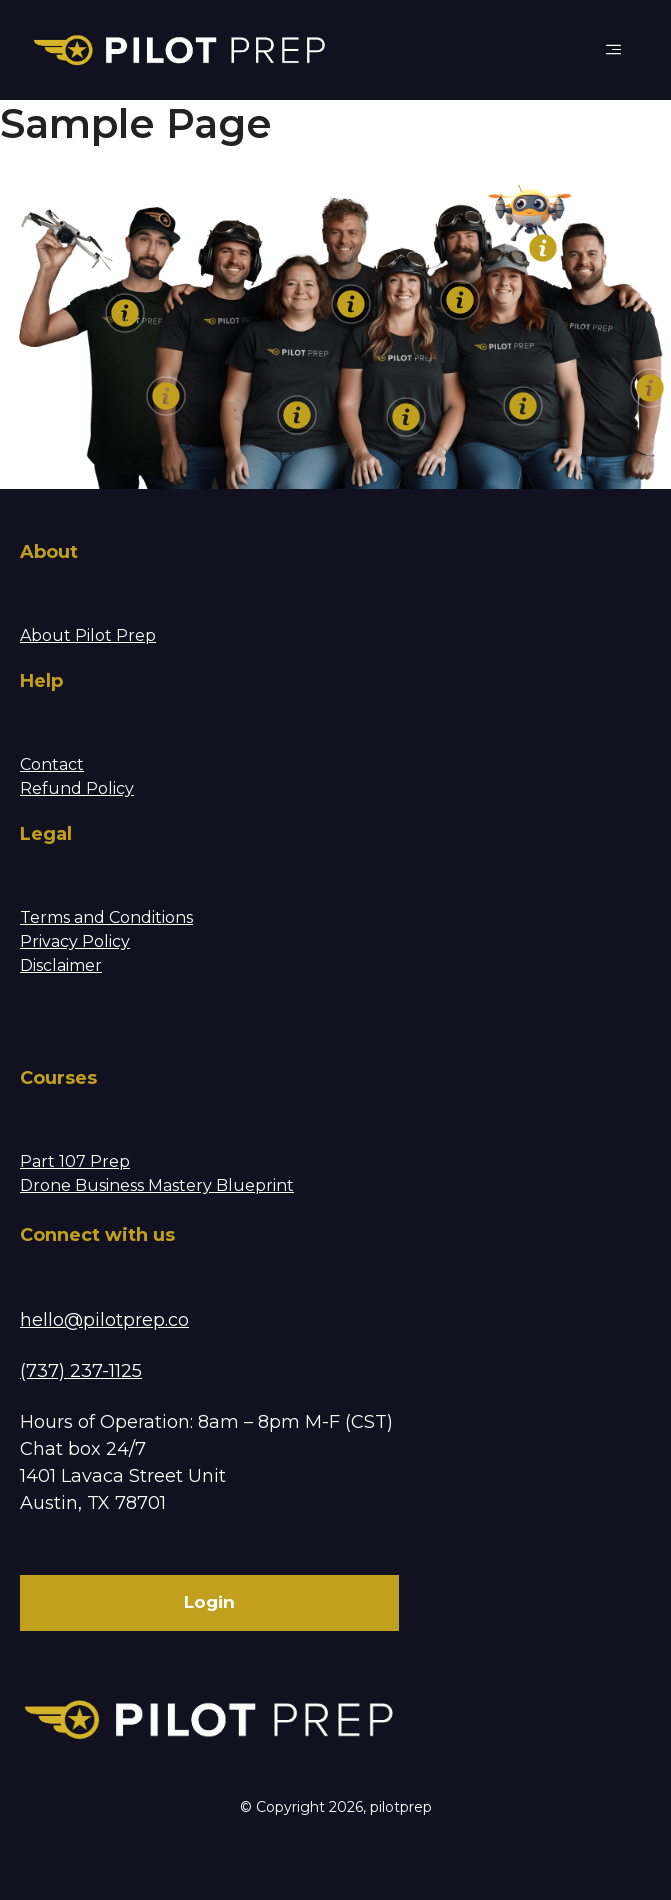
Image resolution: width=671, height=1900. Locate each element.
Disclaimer (61, 965)
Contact (52, 764)
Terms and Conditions (106, 917)
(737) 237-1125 (81, 1371)
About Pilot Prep (88, 635)
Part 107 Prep (75, 1161)
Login (209, 1602)
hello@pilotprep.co (104, 1320)
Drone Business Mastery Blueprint (157, 1185)
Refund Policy (77, 788)
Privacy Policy (75, 941)
